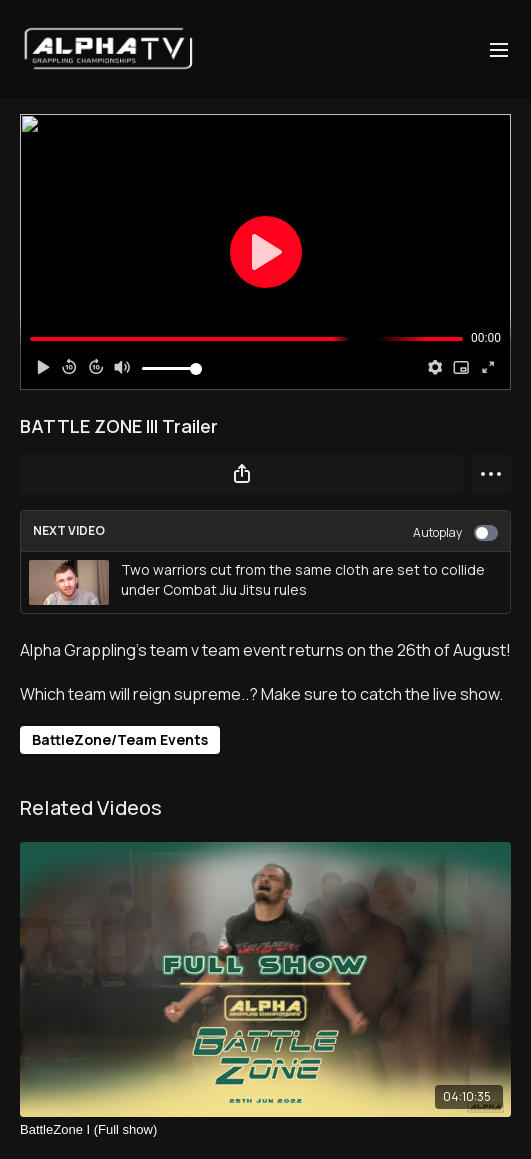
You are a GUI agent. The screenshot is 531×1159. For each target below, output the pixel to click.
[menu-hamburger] (499, 49)
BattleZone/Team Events (120, 739)
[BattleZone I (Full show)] (265, 1130)
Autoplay (455, 532)
